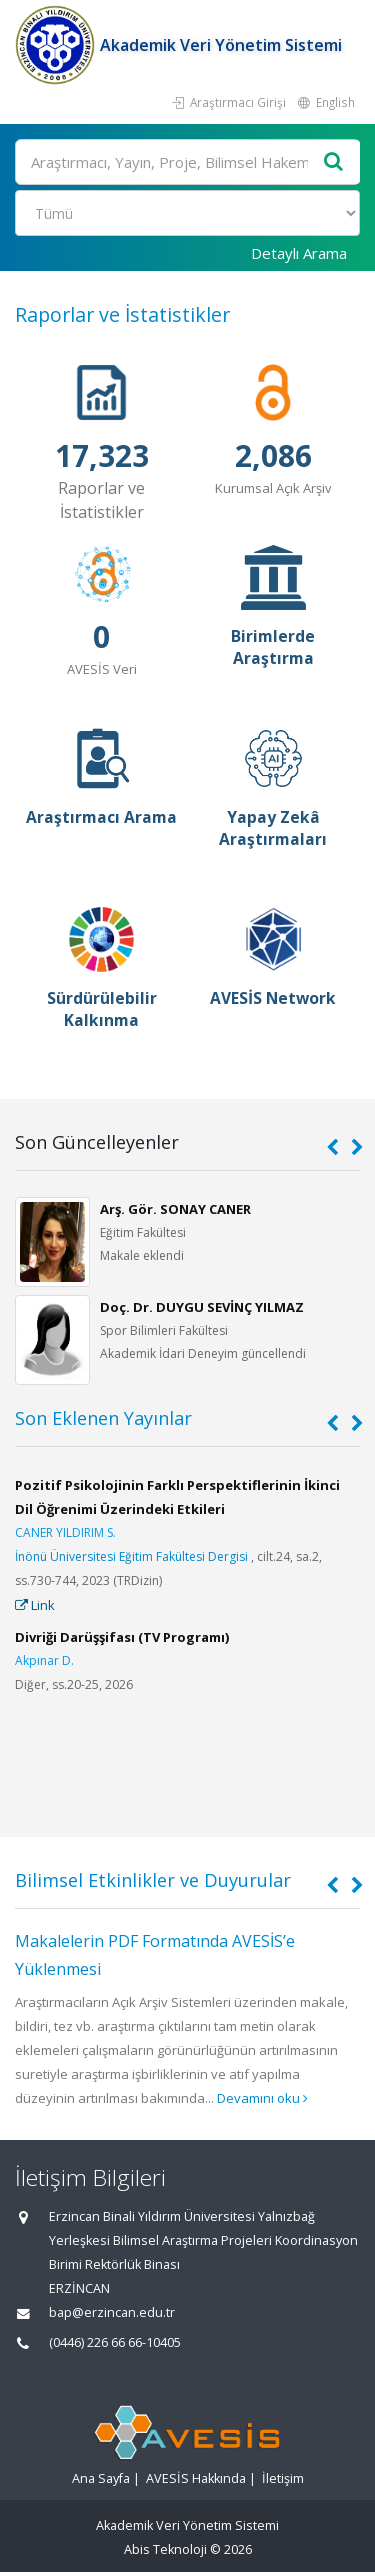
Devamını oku (262, 2098)
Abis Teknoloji (165, 2549)
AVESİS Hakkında (196, 2478)
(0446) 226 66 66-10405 (115, 2342)
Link (35, 1605)
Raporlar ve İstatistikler (122, 314)
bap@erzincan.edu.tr (112, 2312)
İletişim (283, 2478)
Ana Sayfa (101, 2478)
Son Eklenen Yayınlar (103, 1418)
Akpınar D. (44, 1660)
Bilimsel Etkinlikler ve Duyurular (153, 1880)
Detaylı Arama (299, 253)
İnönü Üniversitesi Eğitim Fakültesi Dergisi (131, 1556)
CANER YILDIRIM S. (65, 1532)
